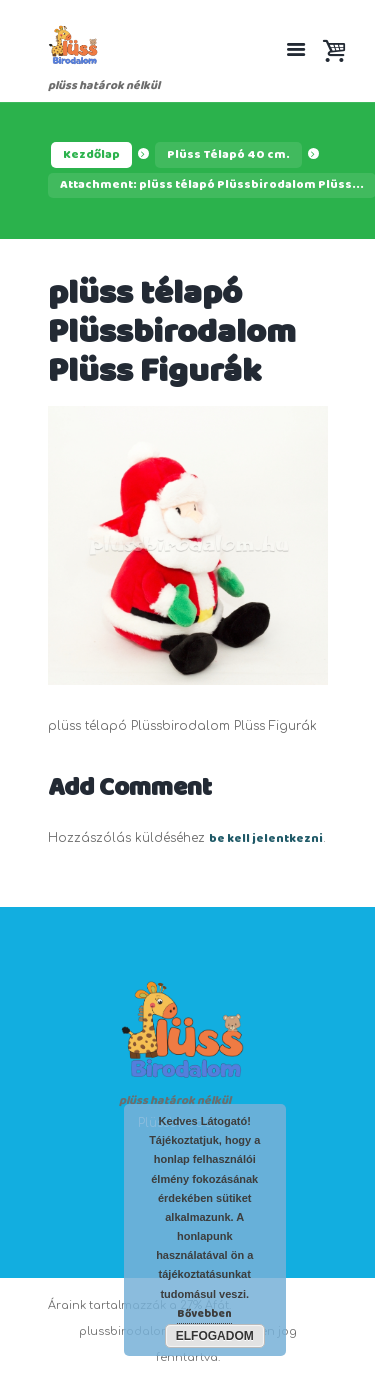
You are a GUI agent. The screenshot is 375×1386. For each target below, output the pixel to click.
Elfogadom (215, 1336)
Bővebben (204, 1314)
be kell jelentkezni (266, 839)
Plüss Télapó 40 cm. (228, 155)
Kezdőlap (91, 155)
